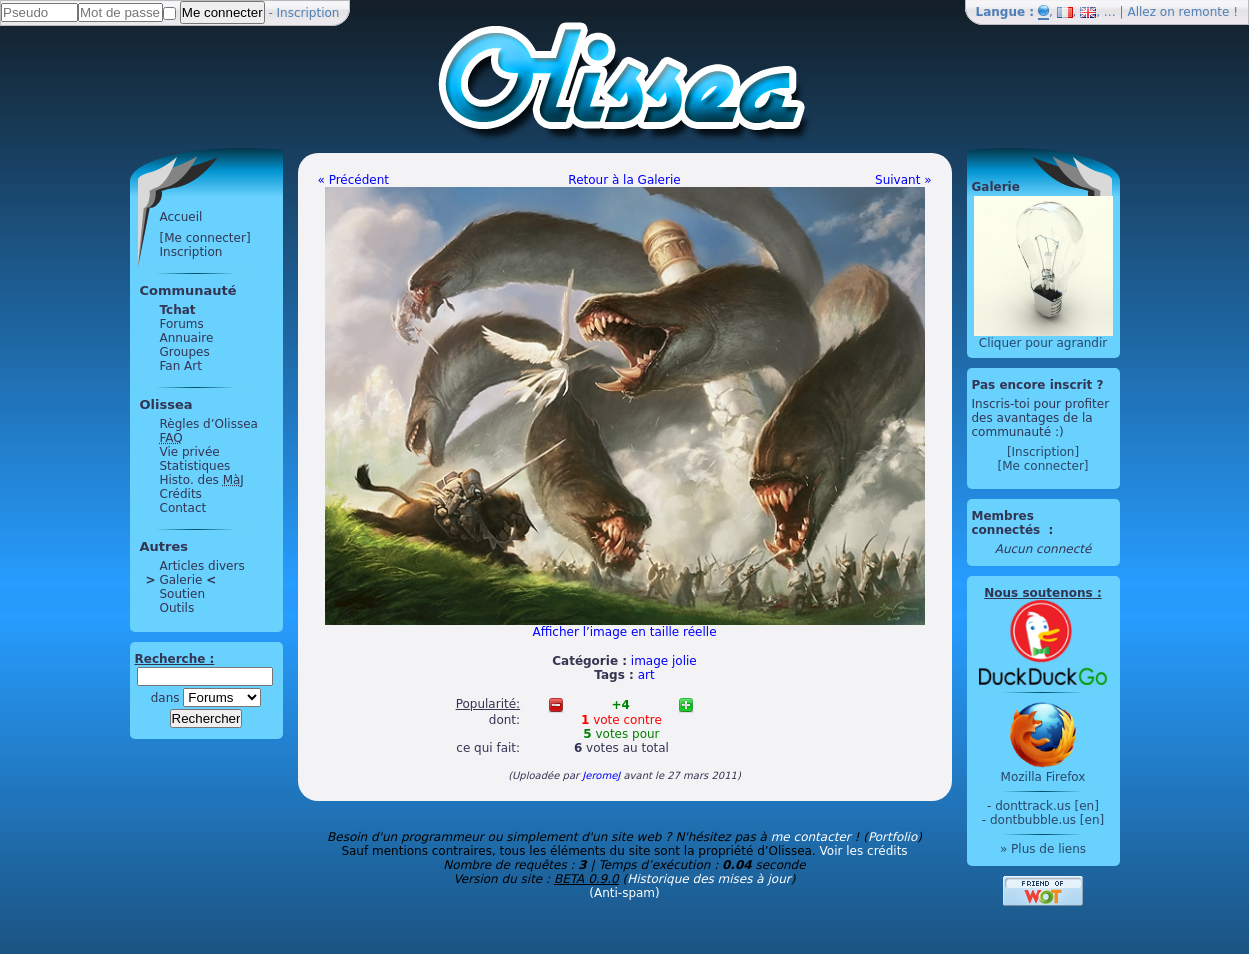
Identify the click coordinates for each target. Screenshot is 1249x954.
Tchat (178, 310)
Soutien (183, 594)
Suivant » (903, 180)
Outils (177, 608)
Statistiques (195, 466)
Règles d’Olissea (209, 424)
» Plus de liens (1043, 849)
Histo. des (202, 480)
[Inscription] (1043, 452)
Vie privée (190, 452)
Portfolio (892, 837)
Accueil (181, 217)
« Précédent (354, 180)
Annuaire (187, 338)
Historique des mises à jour (709, 879)
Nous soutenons (1038, 593)
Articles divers (202, 566)
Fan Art (181, 366)
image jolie (664, 661)
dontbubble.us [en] (1047, 820)
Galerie (181, 580)
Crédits (181, 494)
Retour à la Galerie (624, 180)
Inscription (308, 13)
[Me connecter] (205, 238)
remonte (1204, 12)
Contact (183, 508)
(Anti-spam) (624, 893)
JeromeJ (601, 775)
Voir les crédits (864, 851)
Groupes (185, 352)
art (646, 675)
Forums (182, 324)
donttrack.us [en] (1047, 806)
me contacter (811, 837)
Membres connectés (1008, 523)
